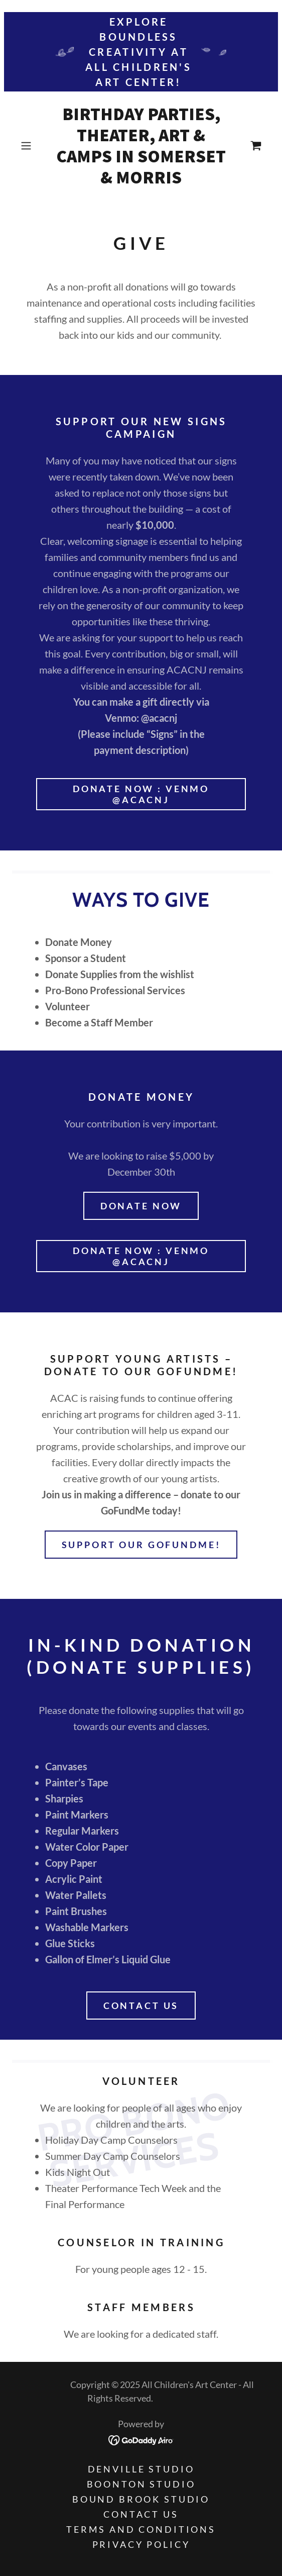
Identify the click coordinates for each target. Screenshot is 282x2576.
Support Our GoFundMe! (141, 1544)
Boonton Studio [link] (141, 2484)
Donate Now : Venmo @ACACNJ (141, 794)
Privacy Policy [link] (141, 2544)
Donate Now (141, 1205)
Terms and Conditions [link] (141, 2529)
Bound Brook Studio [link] (141, 2499)
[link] (141, 146)
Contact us (141, 2005)
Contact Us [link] (141, 2514)
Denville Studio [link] (141, 2468)
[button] (35, 146)
